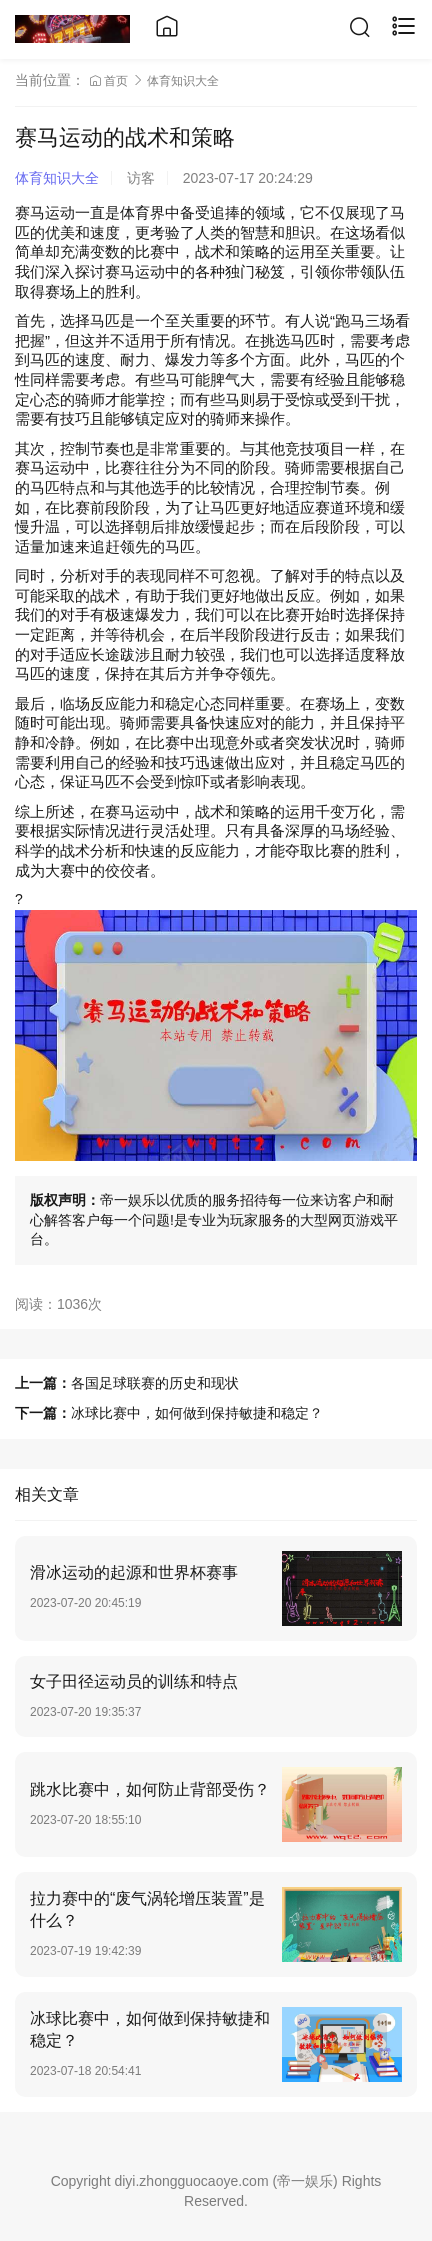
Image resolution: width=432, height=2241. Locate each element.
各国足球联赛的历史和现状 (155, 1383)
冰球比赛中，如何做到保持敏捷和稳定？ (197, 1413)
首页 (110, 81)
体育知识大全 (183, 81)
